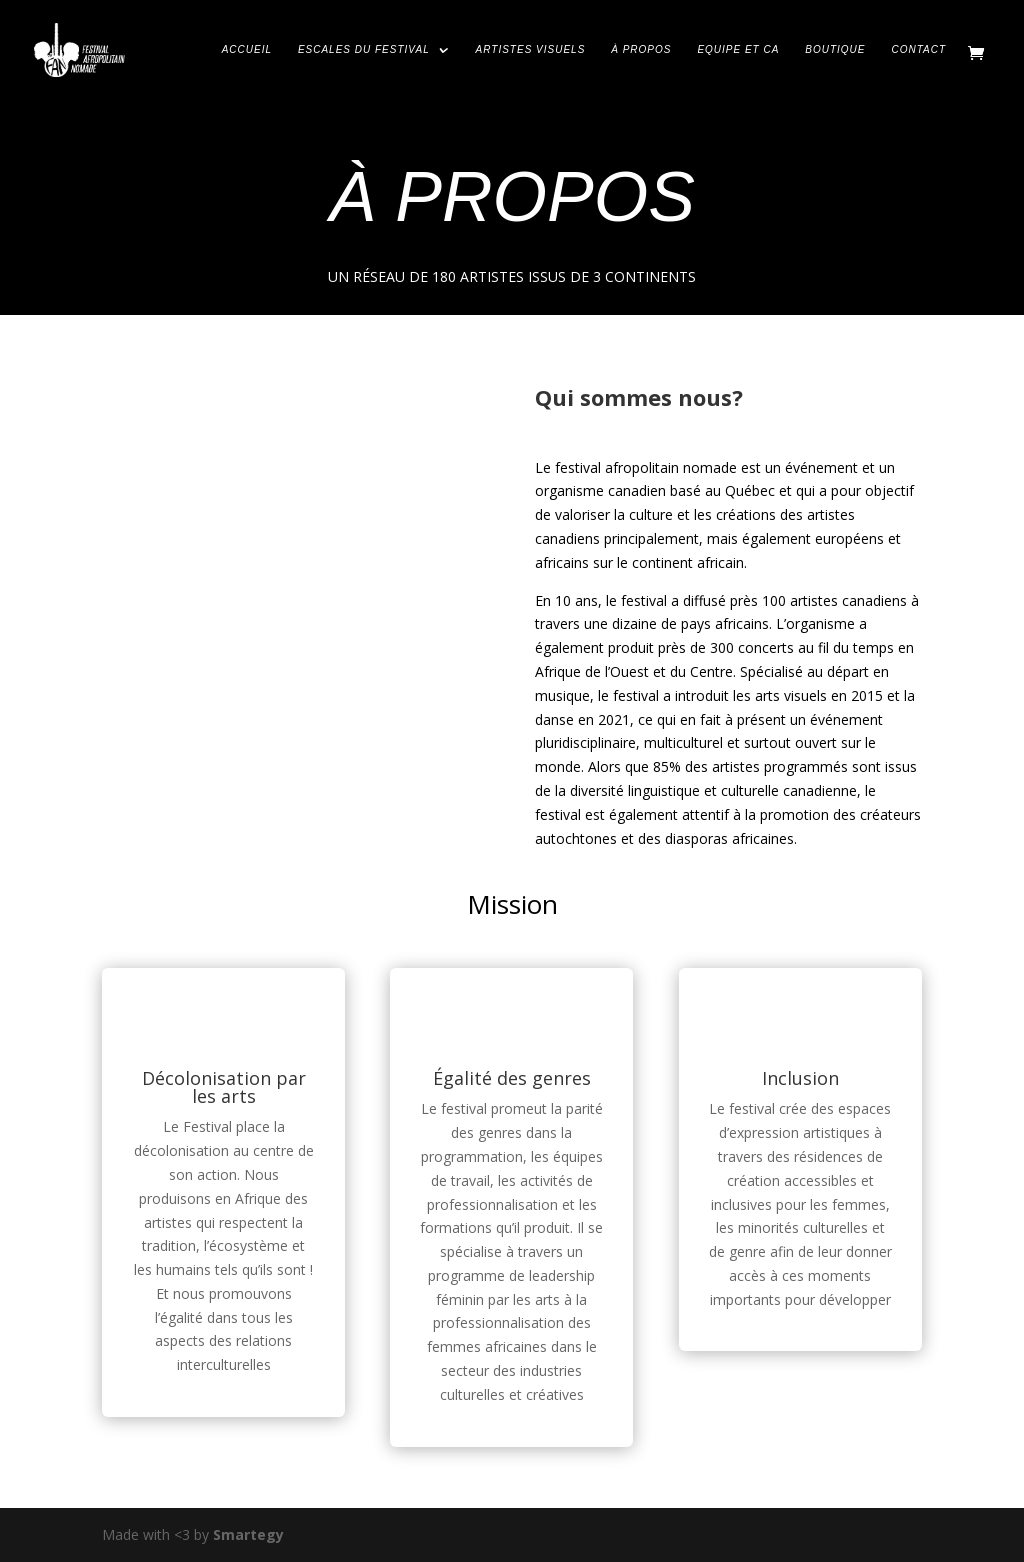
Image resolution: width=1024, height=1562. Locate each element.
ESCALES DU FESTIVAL (364, 50)
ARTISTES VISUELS (531, 50)
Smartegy (248, 1534)
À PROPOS (641, 50)
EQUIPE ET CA (738, 50)
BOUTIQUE (835, 50)
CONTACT (918, 50)
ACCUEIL (247, 50)
